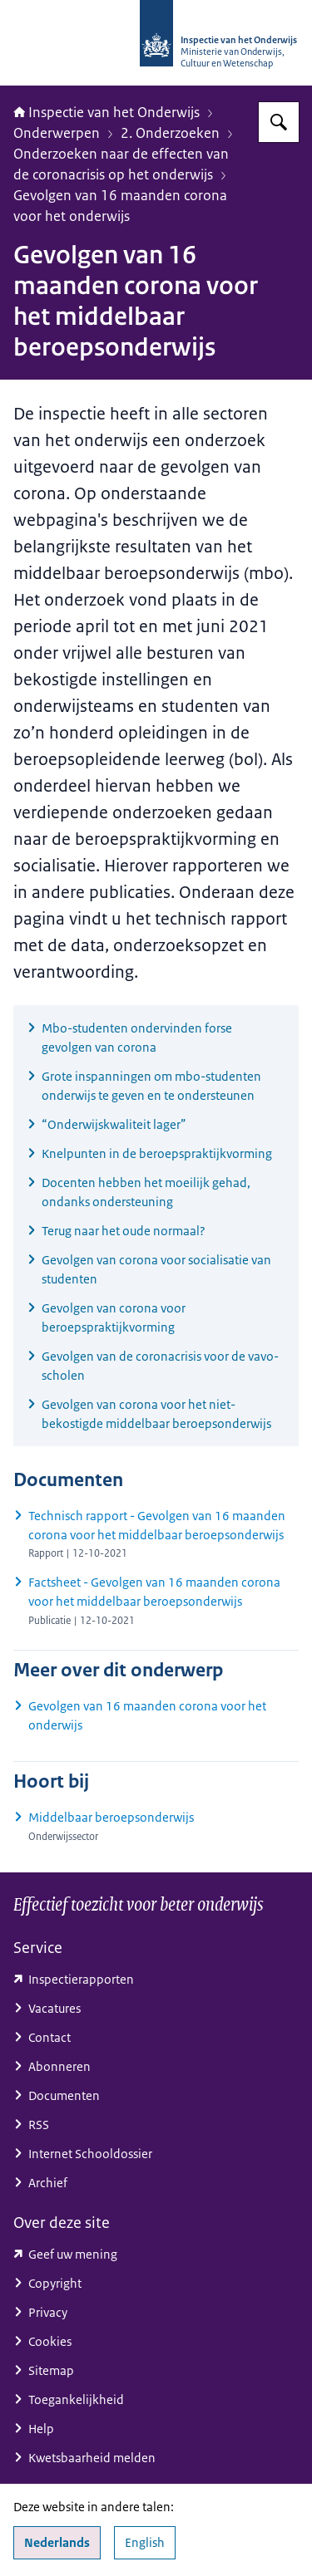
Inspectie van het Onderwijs (106, 112)
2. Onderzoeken (170, 133)
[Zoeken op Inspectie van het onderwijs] (279, 122)
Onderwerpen (56, 133)
